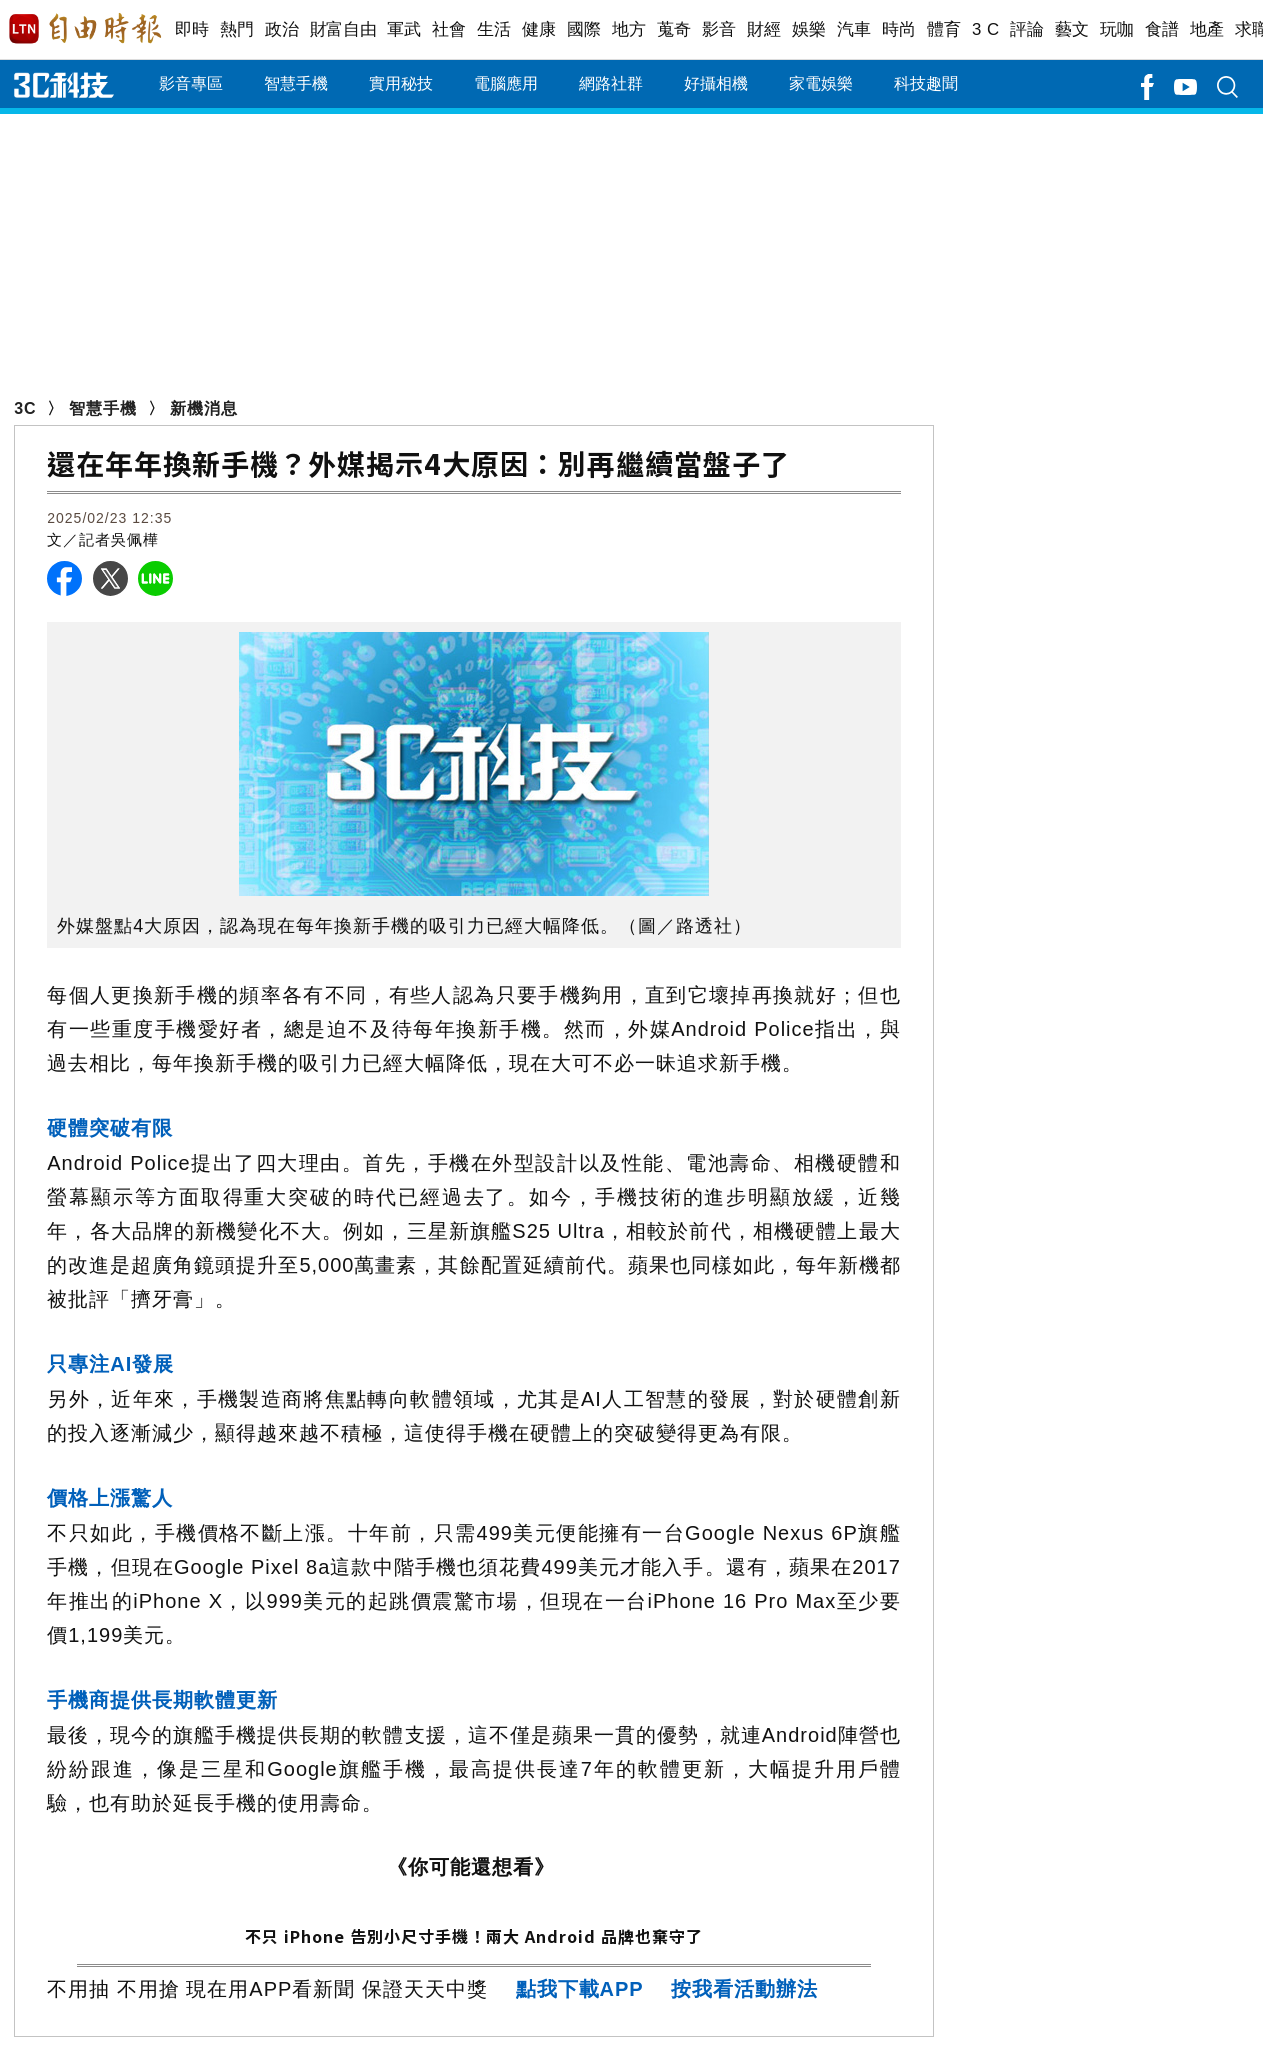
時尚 (899, 29)
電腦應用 (506, 83)
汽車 (854, 29)
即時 (192, 29)
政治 (282, 29)
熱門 (237, 29)
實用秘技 (401, 83)
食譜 (1162, 29)
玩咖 (1117, 29)
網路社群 (611, 83)
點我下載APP (580, 1989)
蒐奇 (674, 29)
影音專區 (191, 83)
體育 (944, 29)
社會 (449, 29)
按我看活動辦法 (744, 1989)
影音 (719, 29)
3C (25, 408)
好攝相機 (716, 83)
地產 (1207, 29)
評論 (1027, 29)
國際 (584, 29)
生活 (494, 29)
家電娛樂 (821, 83)
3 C (986, 29)
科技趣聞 (926, 83)
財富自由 (343, 29)
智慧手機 (296, 83)
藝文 (1072, 29)
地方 (629, 29)
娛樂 (809, 29)
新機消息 (204, 408)
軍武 (404, 29)
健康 (539, 29)
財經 (764, 29)
